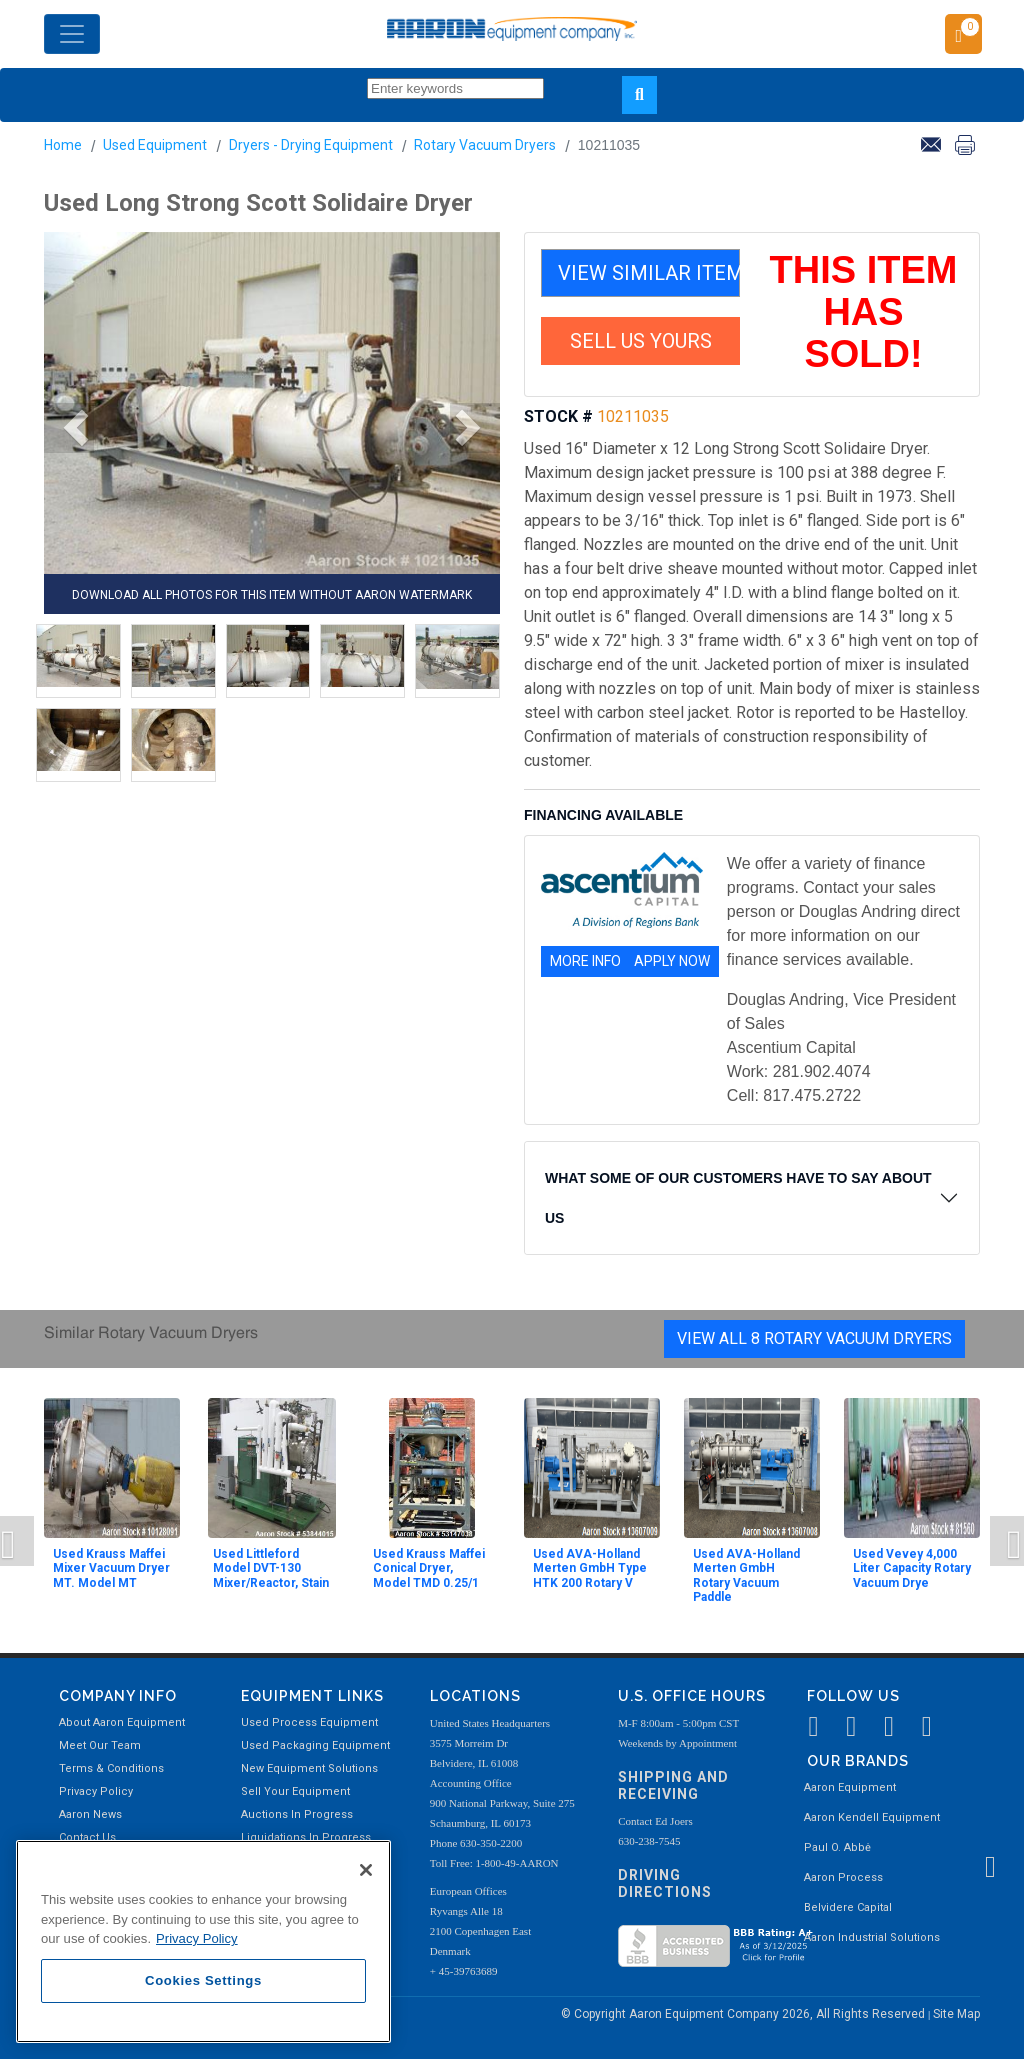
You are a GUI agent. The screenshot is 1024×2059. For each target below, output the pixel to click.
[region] (203, 1941)
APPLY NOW (672, 961)
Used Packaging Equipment (315, 1745)
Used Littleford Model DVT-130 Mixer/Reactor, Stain (271, 1568)
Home (63, 145)
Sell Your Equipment (295, 1791)
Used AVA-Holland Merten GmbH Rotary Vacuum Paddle (746, 1575)
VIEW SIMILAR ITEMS (649, 273)
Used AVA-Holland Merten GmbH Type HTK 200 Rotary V (590, 1568)
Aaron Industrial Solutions (872, 1937)
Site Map (956, 2014)
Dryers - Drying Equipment (311, 145)
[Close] (366, 1870)
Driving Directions (665, 1883)
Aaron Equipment (850, 1787)
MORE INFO (585, 961)
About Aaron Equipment (122, 1722)
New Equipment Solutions (309, 1768)
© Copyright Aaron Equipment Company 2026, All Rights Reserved (744, 2014)
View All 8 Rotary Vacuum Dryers (814, 1338)
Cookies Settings (203, 1980)
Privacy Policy (96, 1791)
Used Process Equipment (309, 1722)
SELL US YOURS (641, 341)
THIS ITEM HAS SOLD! (864, 312)
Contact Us (87, 1837)
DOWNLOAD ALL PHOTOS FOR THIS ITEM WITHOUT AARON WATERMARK (272, 595)
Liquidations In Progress (306, 1837)
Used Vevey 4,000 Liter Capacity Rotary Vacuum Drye (912, 1568)
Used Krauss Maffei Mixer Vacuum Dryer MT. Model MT (111, 1568)
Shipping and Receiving (673, 1785)
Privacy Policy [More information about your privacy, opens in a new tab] (197, 1938)
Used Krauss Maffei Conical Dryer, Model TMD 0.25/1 (429, 1568)
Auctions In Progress (297, 1814)
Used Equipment (155, 145)
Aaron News (90, 1814)
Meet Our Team (100, 1745)
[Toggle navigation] (72, 34)
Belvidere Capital (848, 1907)
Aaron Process (843, 1877)
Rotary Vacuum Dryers (485, 145)
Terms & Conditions (111, 1768)
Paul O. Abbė (837, 1847)
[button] (69, 428)
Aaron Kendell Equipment (872, 1817)
